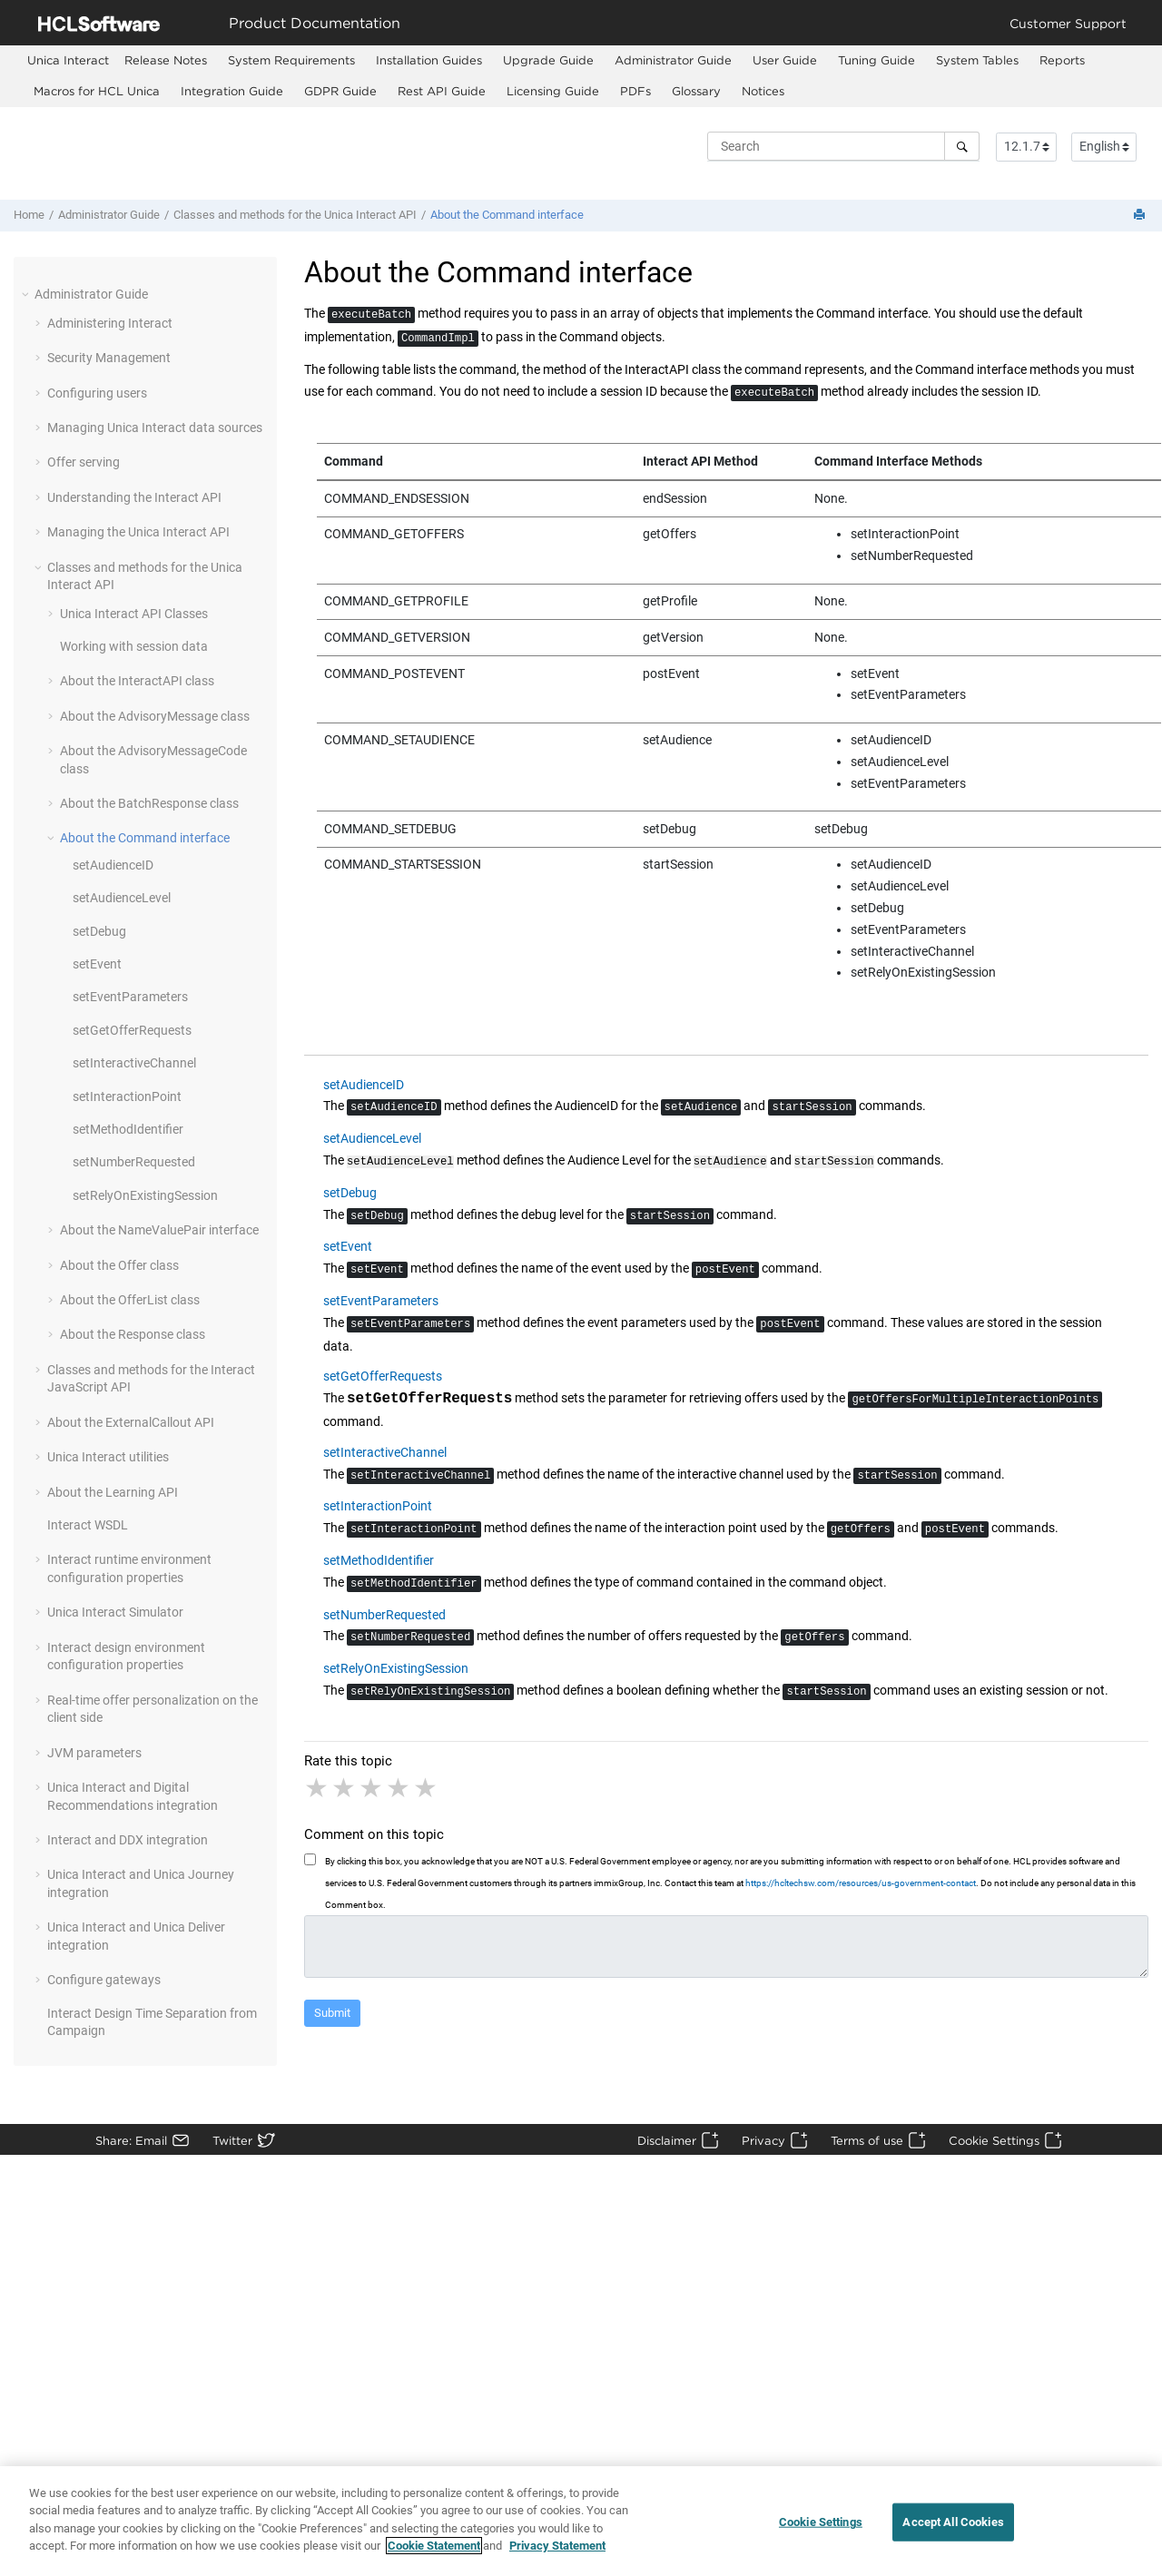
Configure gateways (104, 1979)
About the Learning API (112, 1492)
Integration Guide (232, 90)
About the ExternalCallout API (130, 1422)
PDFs (635, 90)
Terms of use (867, 2140)
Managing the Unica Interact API (138, 532)
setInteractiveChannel (134, 1063)
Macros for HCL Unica (97, 90)
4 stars (399, 1786)
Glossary (696, 90)
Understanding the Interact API (134, 497)
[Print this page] (1141, 215)
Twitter (232, 2140)
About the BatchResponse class (149, 803)
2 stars (345, 1786)
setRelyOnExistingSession (145, 1195)
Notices (763, 90)
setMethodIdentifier (128, 1129)
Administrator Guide (673, 60)
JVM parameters (94, 1752)
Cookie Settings (994, 2140)
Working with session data (134, 646)
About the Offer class (119, 1265)
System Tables (977, 60)
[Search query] (843, 146)
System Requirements (291, 60)
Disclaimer (666, 2140)
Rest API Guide (442, 90)
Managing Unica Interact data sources (154, 427)
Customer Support (1068, 23)
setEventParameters (130, 996)
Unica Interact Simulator (115, 1612)
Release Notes (165, 60)
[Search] (962, 146)
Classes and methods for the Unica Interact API (295, 214)
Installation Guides (429, 60)
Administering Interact (109, 323)
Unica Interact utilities (108, 1457)
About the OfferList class (130, 1300)
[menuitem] (68, 60)
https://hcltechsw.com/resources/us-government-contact (860, 1881)
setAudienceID (113, 865)
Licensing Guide (553, 90)
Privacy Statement (557, 2554)
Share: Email (131, 2140)
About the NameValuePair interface (159, 1230)
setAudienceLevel (122, 897)
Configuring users (97, 393)
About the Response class (132, 1334)
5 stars (426, 1786)
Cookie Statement (434, 2554)
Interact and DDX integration (127, 1840)
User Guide (785, 60)
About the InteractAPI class (137, 680)
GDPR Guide (340, 90)
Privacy (763, 2140)
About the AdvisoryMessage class (155, 716)
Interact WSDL (87, 1525)
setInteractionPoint (127, 1096)
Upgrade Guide (548, 60)
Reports (1062, 60)
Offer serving (83, 462)
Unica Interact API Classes (134, 613)
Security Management (109, 357)
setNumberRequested (134, 1162)
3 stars (372, 1786)
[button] (27, 294)
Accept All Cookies (952, 2530)
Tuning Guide (876, 60)
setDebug (99, 931)
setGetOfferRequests (132, 1030)
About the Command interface (507, 214)
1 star (317, 1786)
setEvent (97, 964)
